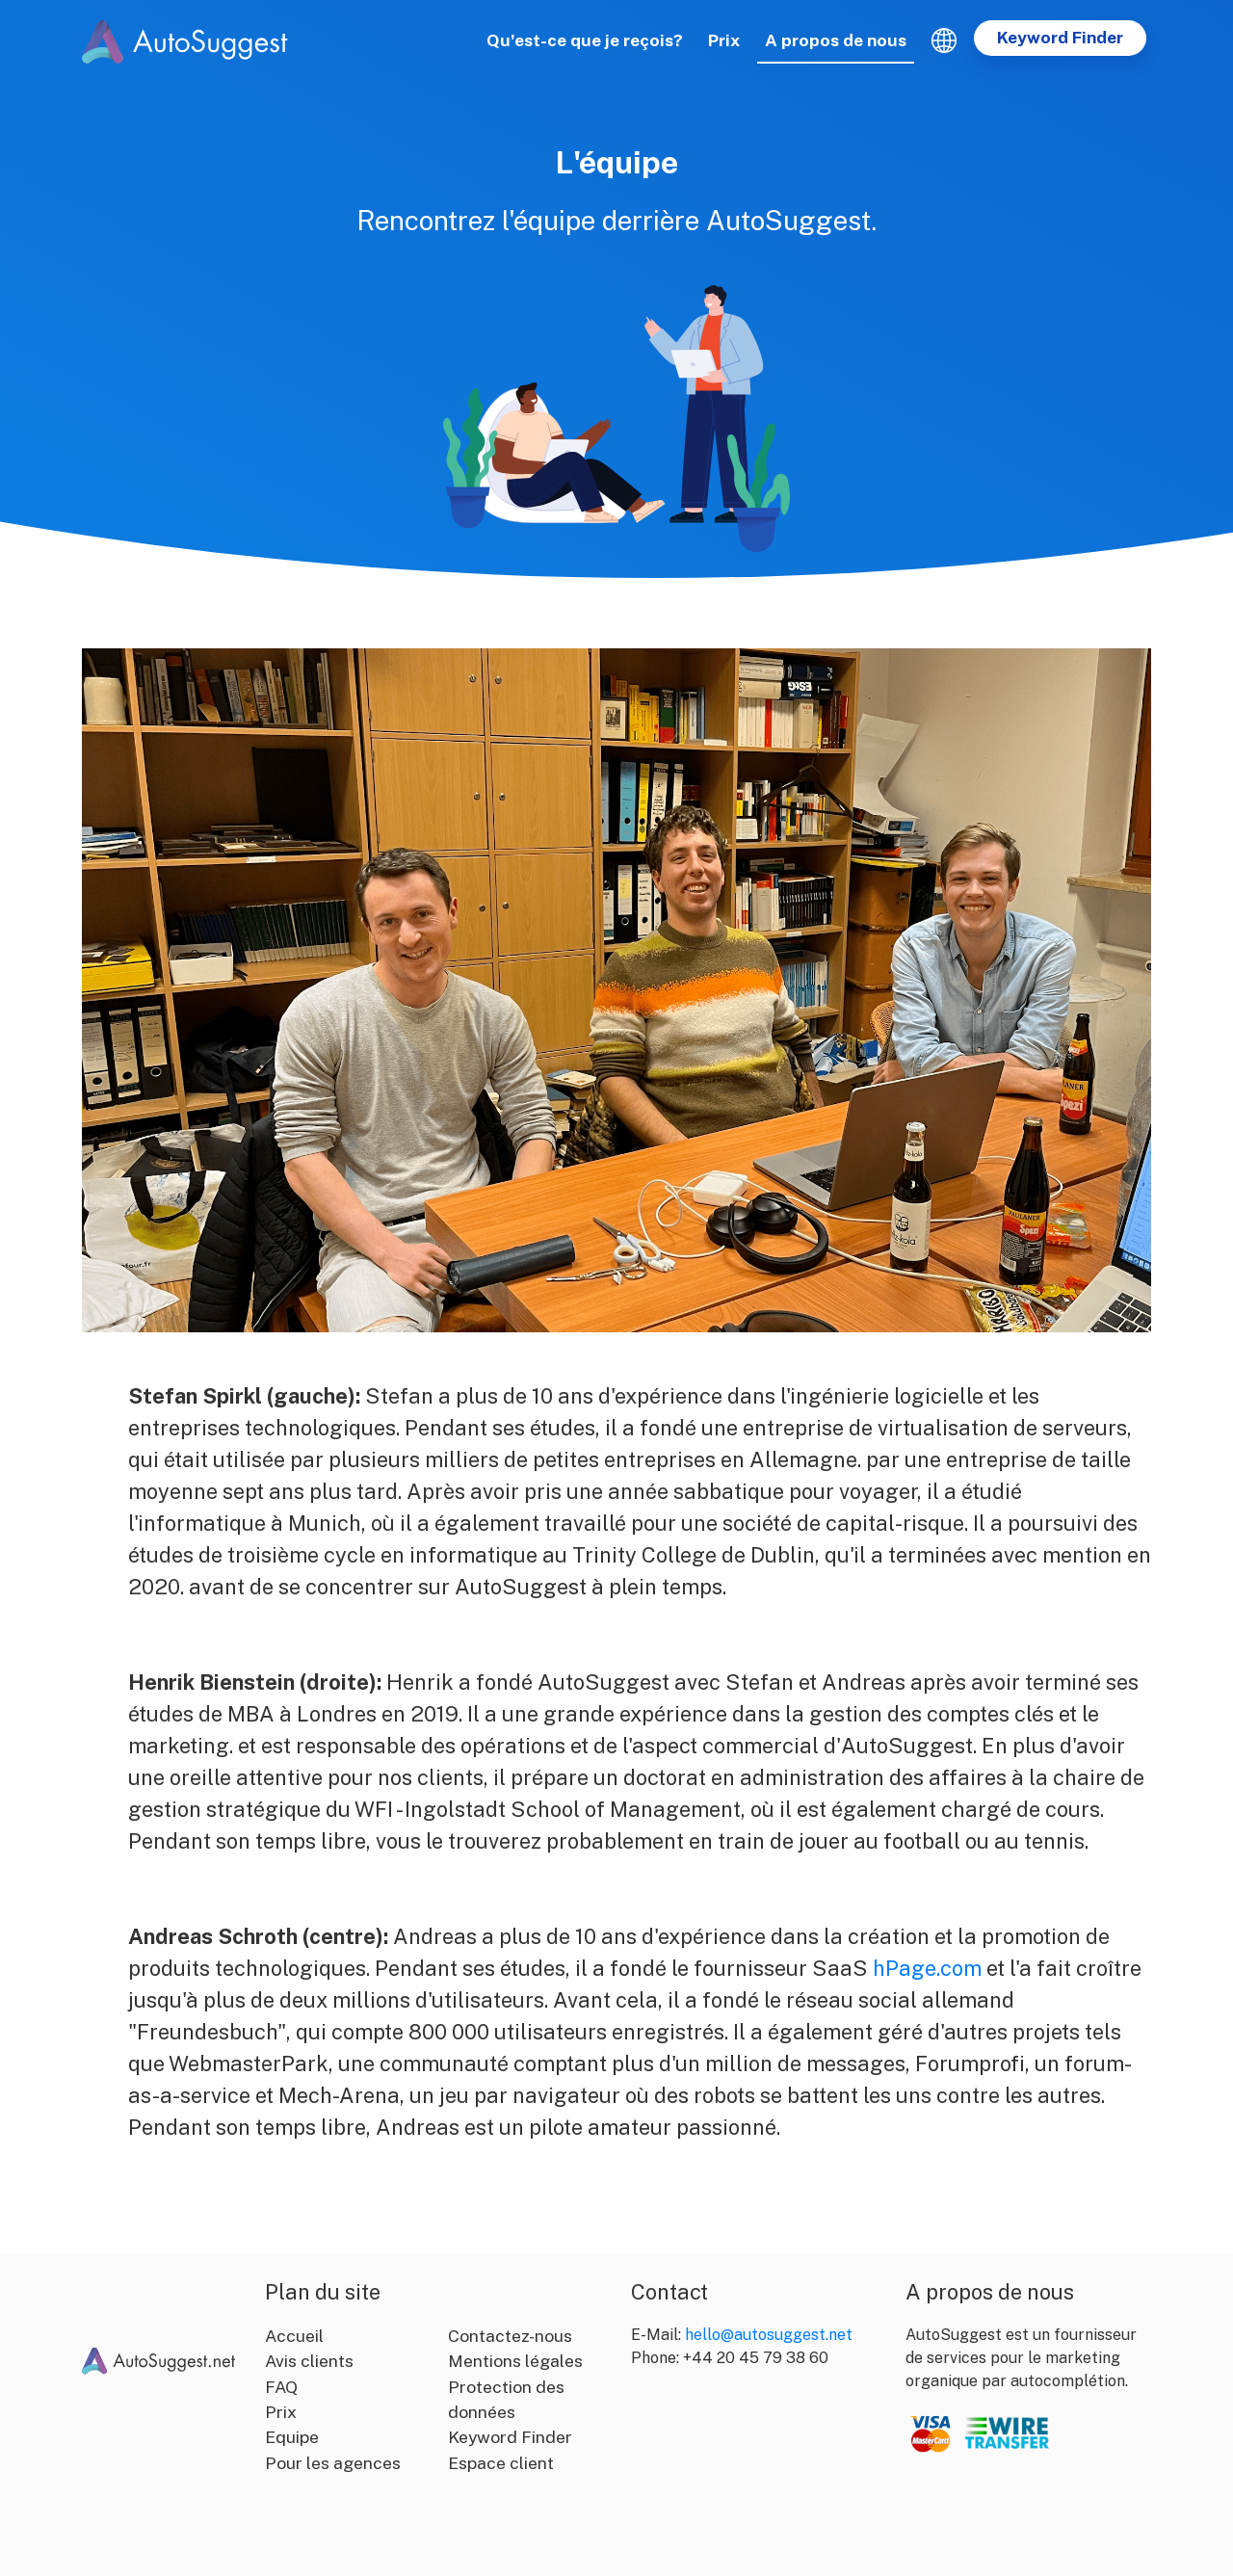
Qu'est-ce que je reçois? (584, 40)
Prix (724, 40)
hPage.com (927, 1968)
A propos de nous (835, 40)
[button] (944, 40)
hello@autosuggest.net (769, 2335)
